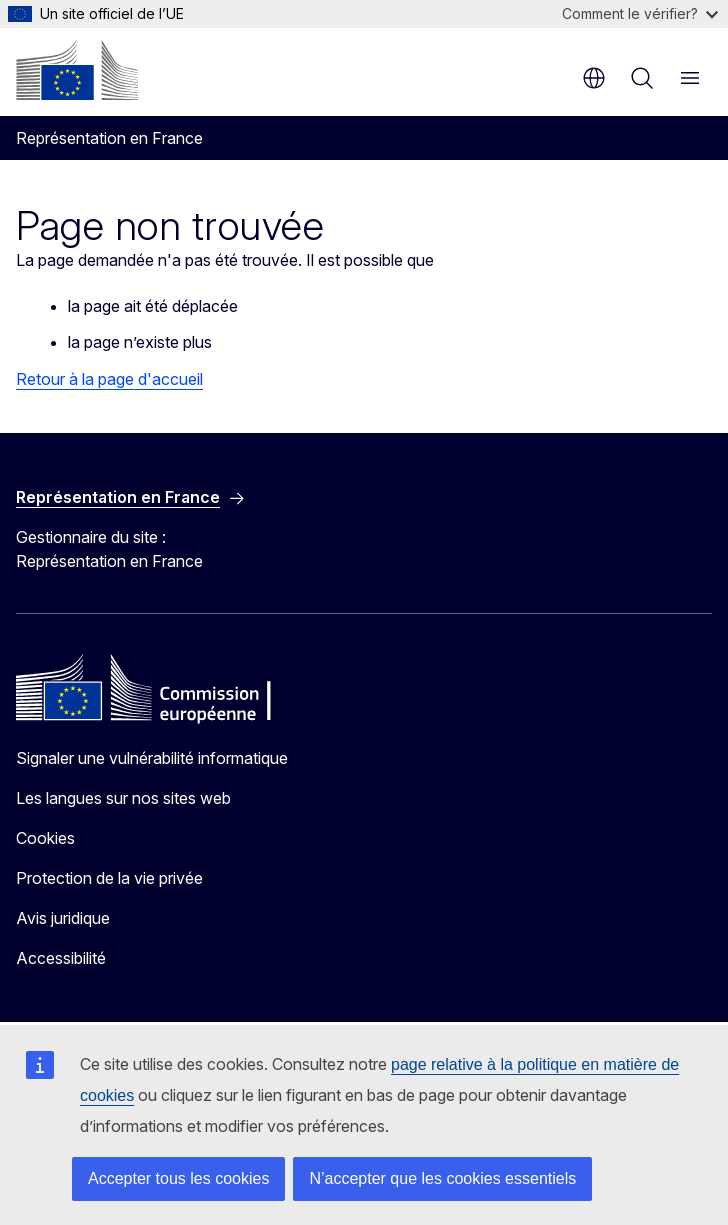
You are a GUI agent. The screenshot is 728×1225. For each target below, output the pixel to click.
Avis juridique (63, 918)
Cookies (45, 838)
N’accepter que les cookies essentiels (442, 1178)
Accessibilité (61, 958)
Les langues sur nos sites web (123, 798)
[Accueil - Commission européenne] (77, 70)
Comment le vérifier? (640, 13)
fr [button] (594, 78)
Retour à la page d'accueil (109, 379)
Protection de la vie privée (109, 878)
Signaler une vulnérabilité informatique (152, 758)
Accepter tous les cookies (178, 1178)
